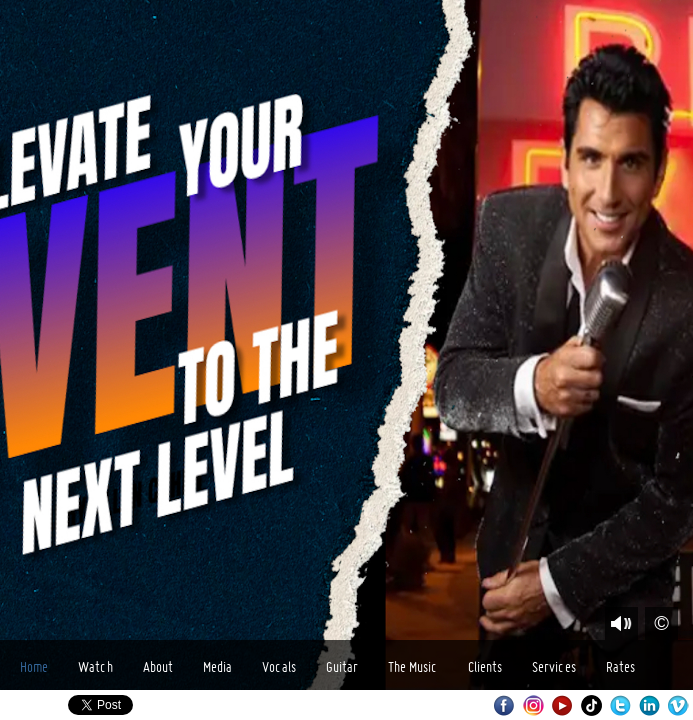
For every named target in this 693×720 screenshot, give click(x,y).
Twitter (620, 705)
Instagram (533, 705)
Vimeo (678, 705)
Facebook (504, 705)
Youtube (562, 705)
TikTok (591, 705)
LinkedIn (649, 705)
